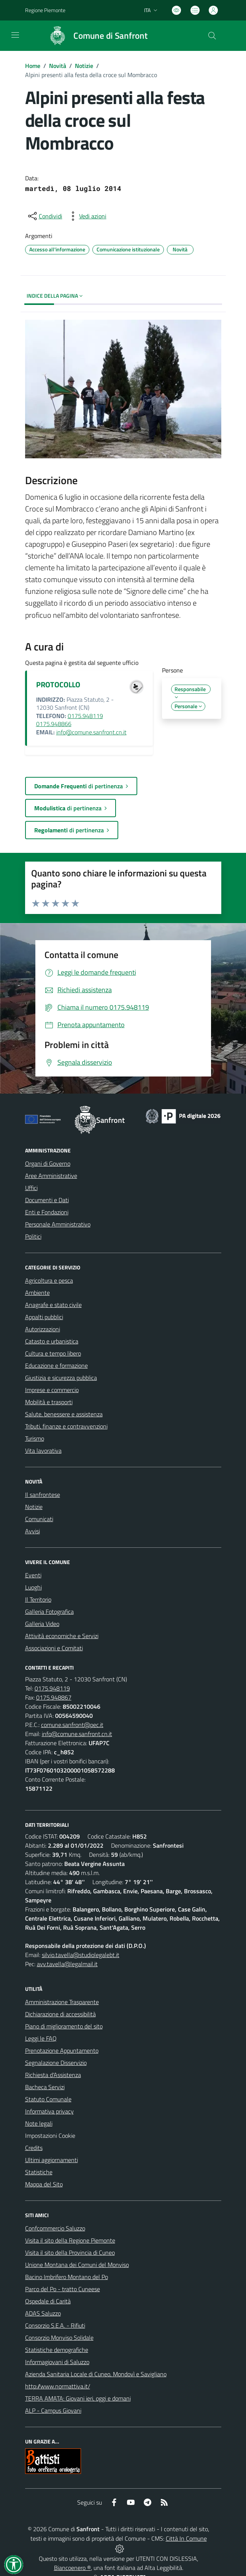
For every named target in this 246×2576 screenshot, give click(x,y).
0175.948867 (53, 1697)
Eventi (33, 1575)
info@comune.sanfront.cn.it (91, 732)
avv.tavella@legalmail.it (67, 1963)
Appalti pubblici (44, 1316)
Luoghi (33, 1587)
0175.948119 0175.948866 (69, 720)
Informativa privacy (49, 2111)
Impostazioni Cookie (50, 2135)
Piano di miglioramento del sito (64, 2026)
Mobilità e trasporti (49, 1401)
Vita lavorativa (43, 1450)
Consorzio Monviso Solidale (59, 2337)
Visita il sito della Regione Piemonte (70, 2240)
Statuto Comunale (48, 2099)
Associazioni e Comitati (54, 1648)
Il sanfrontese (42, 1494)
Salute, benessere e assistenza (64, 1414)
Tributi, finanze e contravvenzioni (66, 1426)
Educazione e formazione (56, 1365)
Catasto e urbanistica (51, 1341)
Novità (57, 65)
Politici (33, 1236)
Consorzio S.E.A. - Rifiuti (55, 2325)
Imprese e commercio (52, 1389)
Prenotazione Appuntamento (61, 2050)
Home (32, 65)
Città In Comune (186, 2538)
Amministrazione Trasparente (62, 2001)
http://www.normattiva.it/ (57, 2386)
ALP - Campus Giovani (53, 2410)
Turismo (34, 1438)
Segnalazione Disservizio (56, 2062)
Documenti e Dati (47, 1199)
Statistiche (38, 2172)
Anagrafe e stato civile (53, 1304)
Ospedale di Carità (48, 2301)
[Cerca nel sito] (212, 36)
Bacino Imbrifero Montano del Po (66, 2276)
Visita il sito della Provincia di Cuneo (70, 2252)
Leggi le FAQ (41, 2038)
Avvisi (32, 1531)
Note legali (38, 2123)
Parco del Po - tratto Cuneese (62, 2288)
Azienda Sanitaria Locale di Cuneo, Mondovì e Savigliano (96, 2374)
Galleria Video (42, 1623)
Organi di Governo (47, 1163)
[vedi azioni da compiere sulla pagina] (86, 216)
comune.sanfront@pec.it (72, 1724)
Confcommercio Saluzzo (55, 2228)
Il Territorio (38, 1599)
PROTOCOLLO (58, 684)
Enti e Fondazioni (46, 1212)
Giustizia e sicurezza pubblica (61, 1377)
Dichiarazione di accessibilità (60, 2014)
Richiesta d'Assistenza (53, 2074)
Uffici (31, 1187)
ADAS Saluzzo (43, 2313)
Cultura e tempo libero (53, 1353)
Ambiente (37, 1292)
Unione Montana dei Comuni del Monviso (77, 2264)
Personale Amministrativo (57, 1224)
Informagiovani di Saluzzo (57, 2361)
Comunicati (39, 1518)
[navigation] (15, 34)
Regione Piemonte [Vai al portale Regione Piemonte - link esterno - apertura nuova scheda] (45, 10)
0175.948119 (52, 1688)
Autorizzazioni (42, 1329)
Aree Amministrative (51, 1175)
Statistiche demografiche (56, 2349)
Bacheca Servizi (45, 2086)
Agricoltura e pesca (49, 1280)
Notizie (84, 65)
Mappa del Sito (44, 2184)
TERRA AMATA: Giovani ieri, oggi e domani (78, 2398)
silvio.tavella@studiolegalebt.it (80, 1954)
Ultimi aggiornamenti (51, 2159)
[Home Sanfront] (95, 35)
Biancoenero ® (72, 2567)
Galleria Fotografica (49, 1611)
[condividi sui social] (44, 216)
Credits (34, 2147)
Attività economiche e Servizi (61, 1635)
